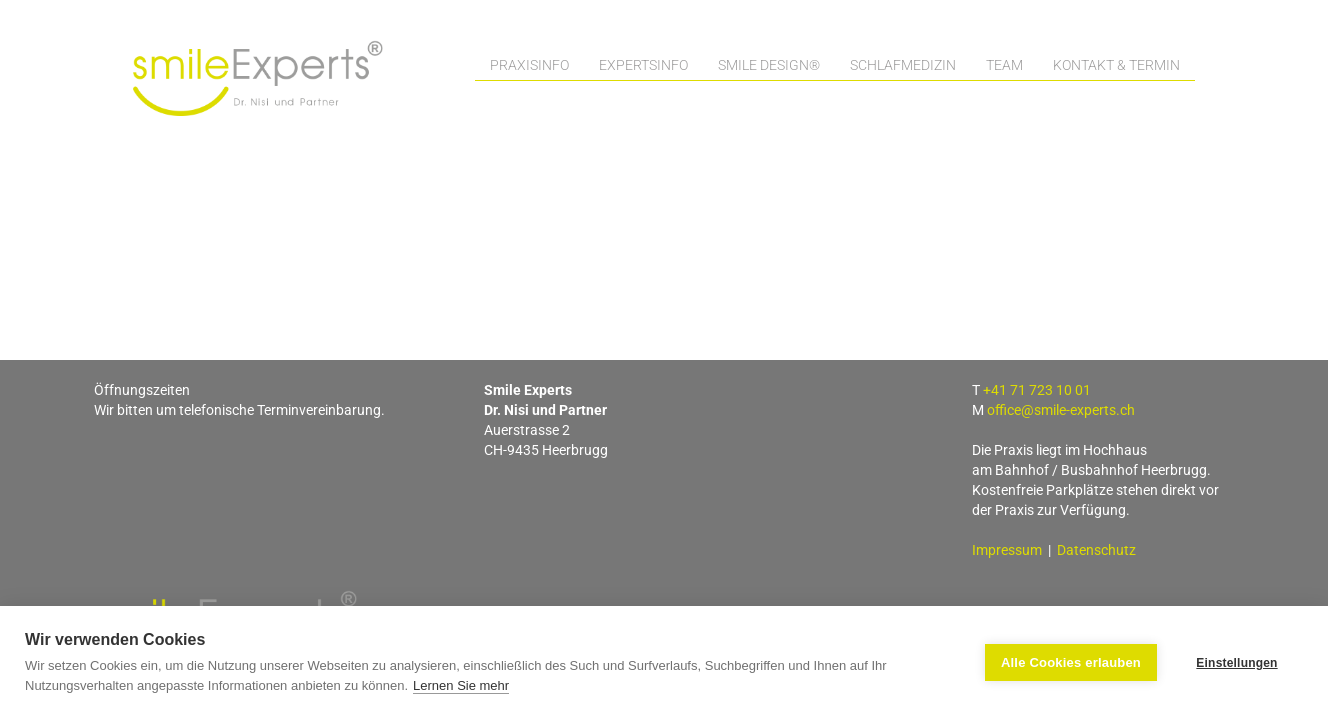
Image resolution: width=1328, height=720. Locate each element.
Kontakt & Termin (1116, 65)
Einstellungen (1236, 663)
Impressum (1007, 550)
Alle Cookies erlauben (1071, 662)
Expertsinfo (643, 65)
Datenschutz (1096, 550)
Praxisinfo (529, 65)
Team (1004, 65)
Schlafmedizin (903, 65)
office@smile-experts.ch (1061, 410)
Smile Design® (769, 65)
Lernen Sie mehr (461, 685)
